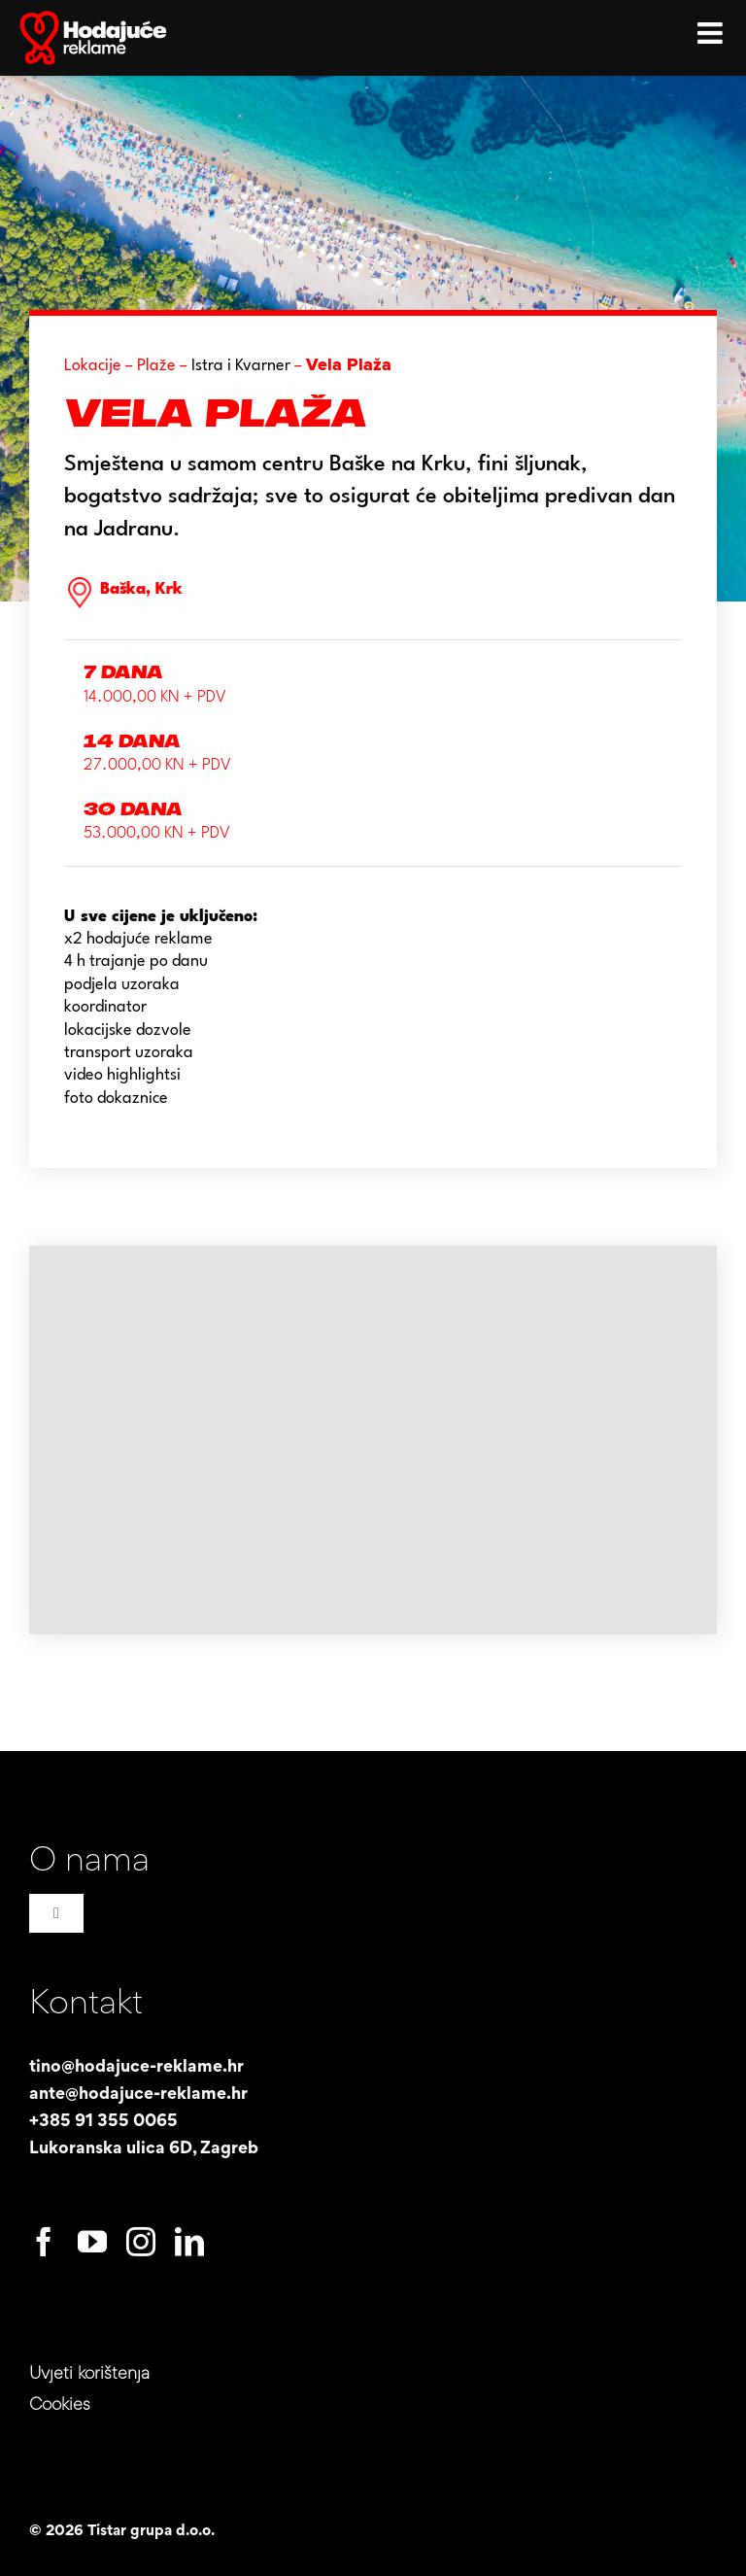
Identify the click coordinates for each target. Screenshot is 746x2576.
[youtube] (92, 2241)
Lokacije (92, 366)
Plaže (156, 366)
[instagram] (140, 2241)
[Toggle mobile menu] (712, 29)
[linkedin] (189, 2241)
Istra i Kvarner (240, 366)
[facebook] (43, 2241)
